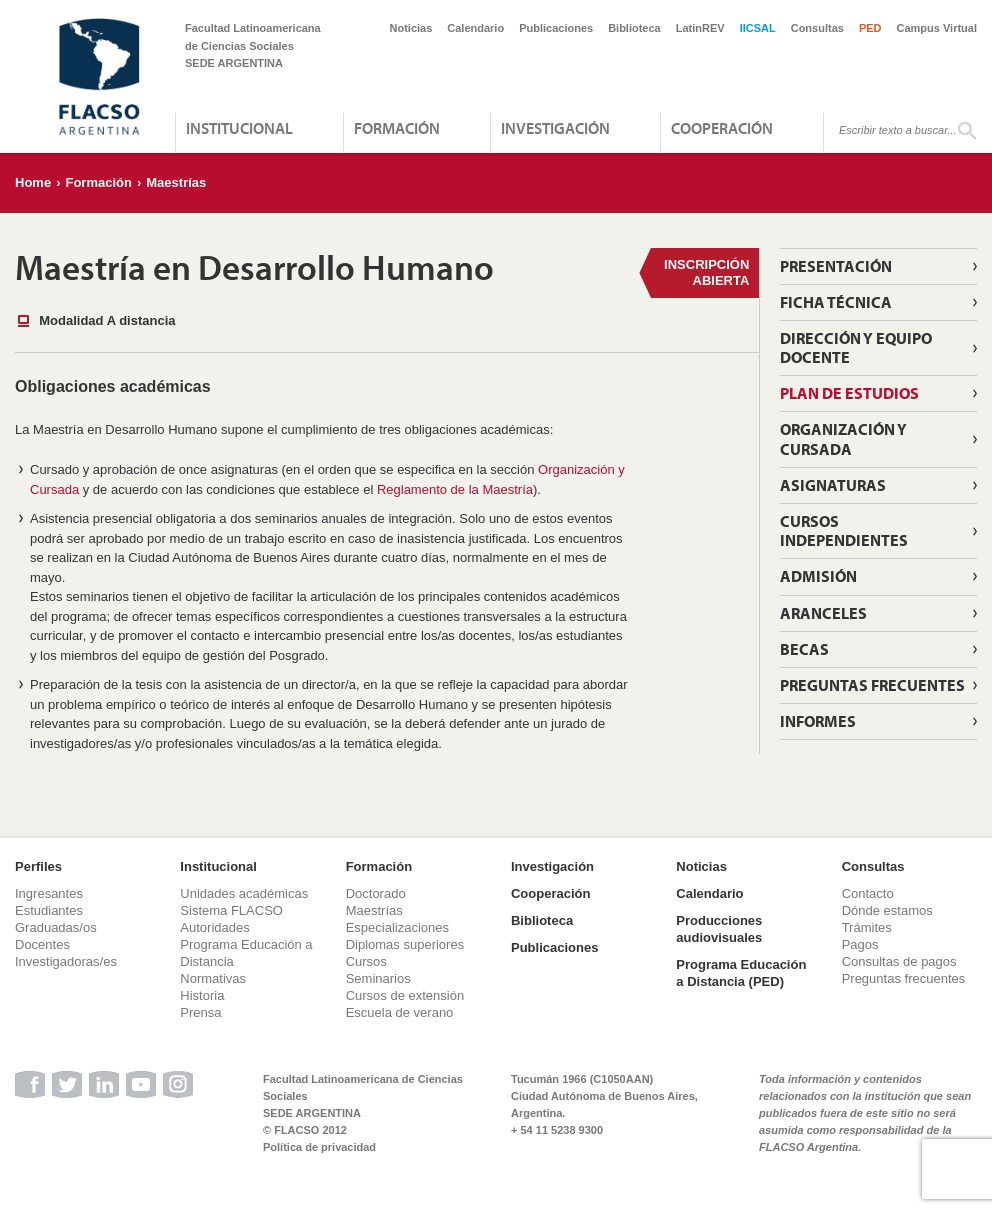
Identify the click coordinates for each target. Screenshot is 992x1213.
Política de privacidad (319, 1147)
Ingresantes (49, 893)
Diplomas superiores (405, 944)
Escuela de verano (400, 1012)
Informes (818, 721)
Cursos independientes (844, 530)
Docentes (42, 944)
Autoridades (214, 927)
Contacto (868, 893)
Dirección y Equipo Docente (856, 347)
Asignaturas (833, 485)
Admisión (818, 576)
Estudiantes (49, 910)
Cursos (366, 961)
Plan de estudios (849, 393)
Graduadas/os (56, 927)
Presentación (836, 266)
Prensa (200, 1012)
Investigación (555, 128)
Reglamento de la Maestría (455, 489)
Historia (202, 995)
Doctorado (376, 893)
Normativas (213, 978)
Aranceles (823, 613)
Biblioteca (634, 28)
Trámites (867, 927)
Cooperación (722, 128)
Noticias (411, 28)
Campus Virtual (937, 28)
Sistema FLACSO (231, 910)
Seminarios (378, 978)
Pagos (860, 944)
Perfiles (38, 866)
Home (33, 182)
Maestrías (176, 182)
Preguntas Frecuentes (872, 685)
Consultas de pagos (899, 961)
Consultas (817, 28)
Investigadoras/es (66, 961)
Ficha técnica (836, 302)
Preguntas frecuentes (904, 978)
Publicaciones (556, 28)
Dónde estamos (887, 910)
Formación (397, 128)
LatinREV (700, 28)
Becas (804, 649)
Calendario (475, 28)
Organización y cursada (843, 438)
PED (870, 28)
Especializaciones (397, 927)
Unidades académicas (244, 893)
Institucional (239, 128)
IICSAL (758, 28)
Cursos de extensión (405, 995)
